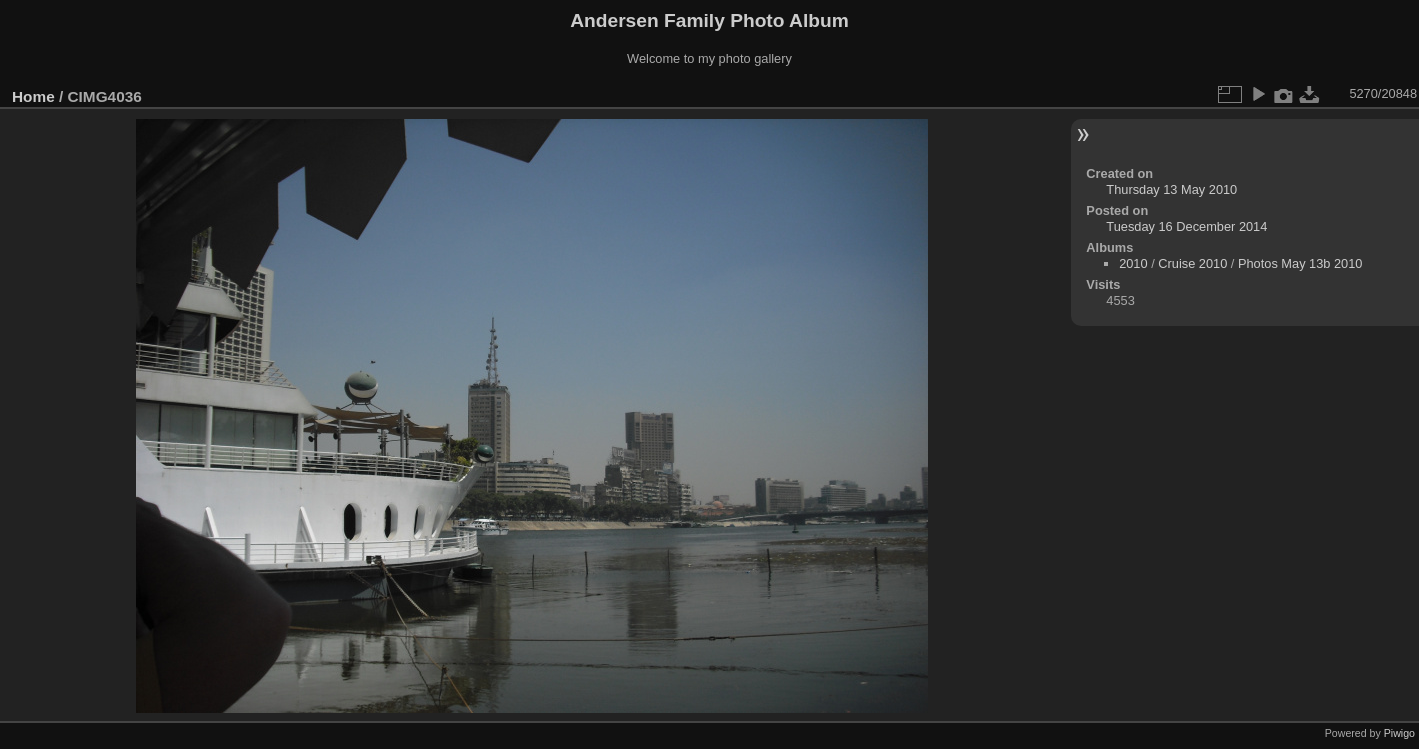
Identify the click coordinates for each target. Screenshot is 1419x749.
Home (33, 96)
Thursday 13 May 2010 (1171, 189)
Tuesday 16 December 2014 (1186, 226)
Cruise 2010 (1192, 263)
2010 (1133, 263)
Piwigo (1399, 733)
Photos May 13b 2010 (1300, 263)
